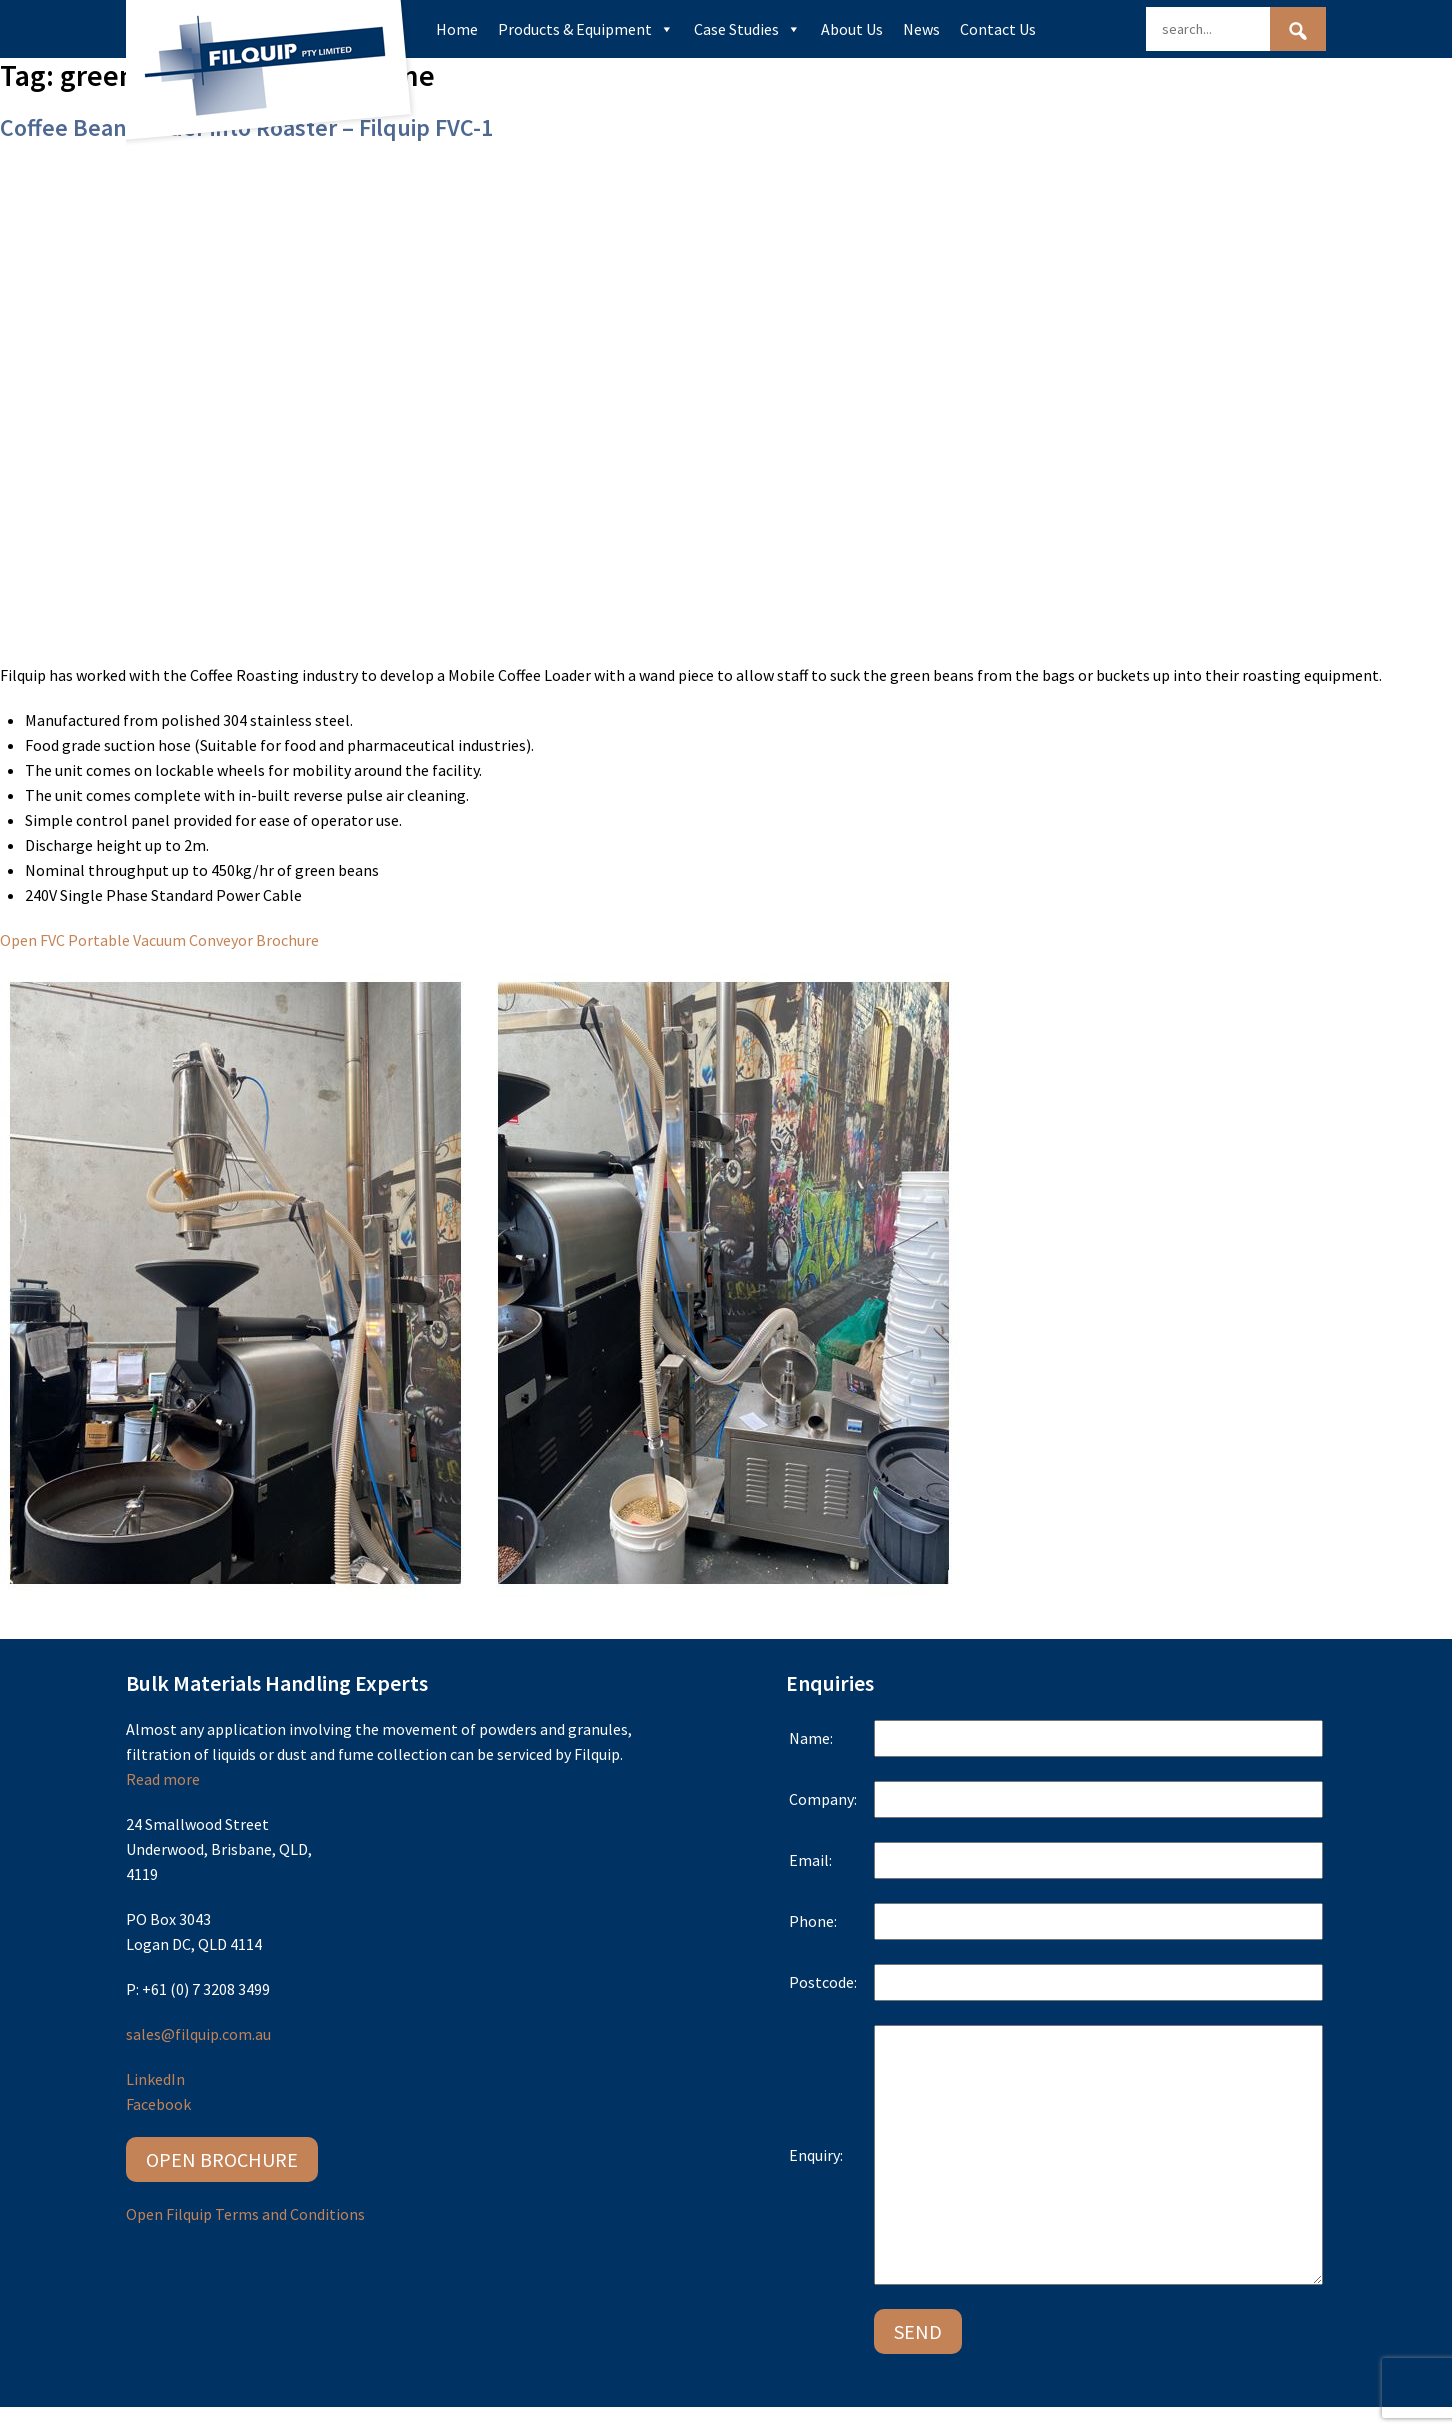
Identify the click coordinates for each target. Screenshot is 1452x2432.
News (921, 29)
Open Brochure (222, 2159)
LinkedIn (155, 2079)
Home (457, 29)
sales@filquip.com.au (198, 2034)
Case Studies (747, 29)
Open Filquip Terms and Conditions (245, 2214)
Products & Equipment (586, 29)
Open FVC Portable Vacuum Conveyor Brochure (159, 940)
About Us (852, 29)
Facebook (158, 2104)
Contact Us (998, 29)
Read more (163, 1779)
